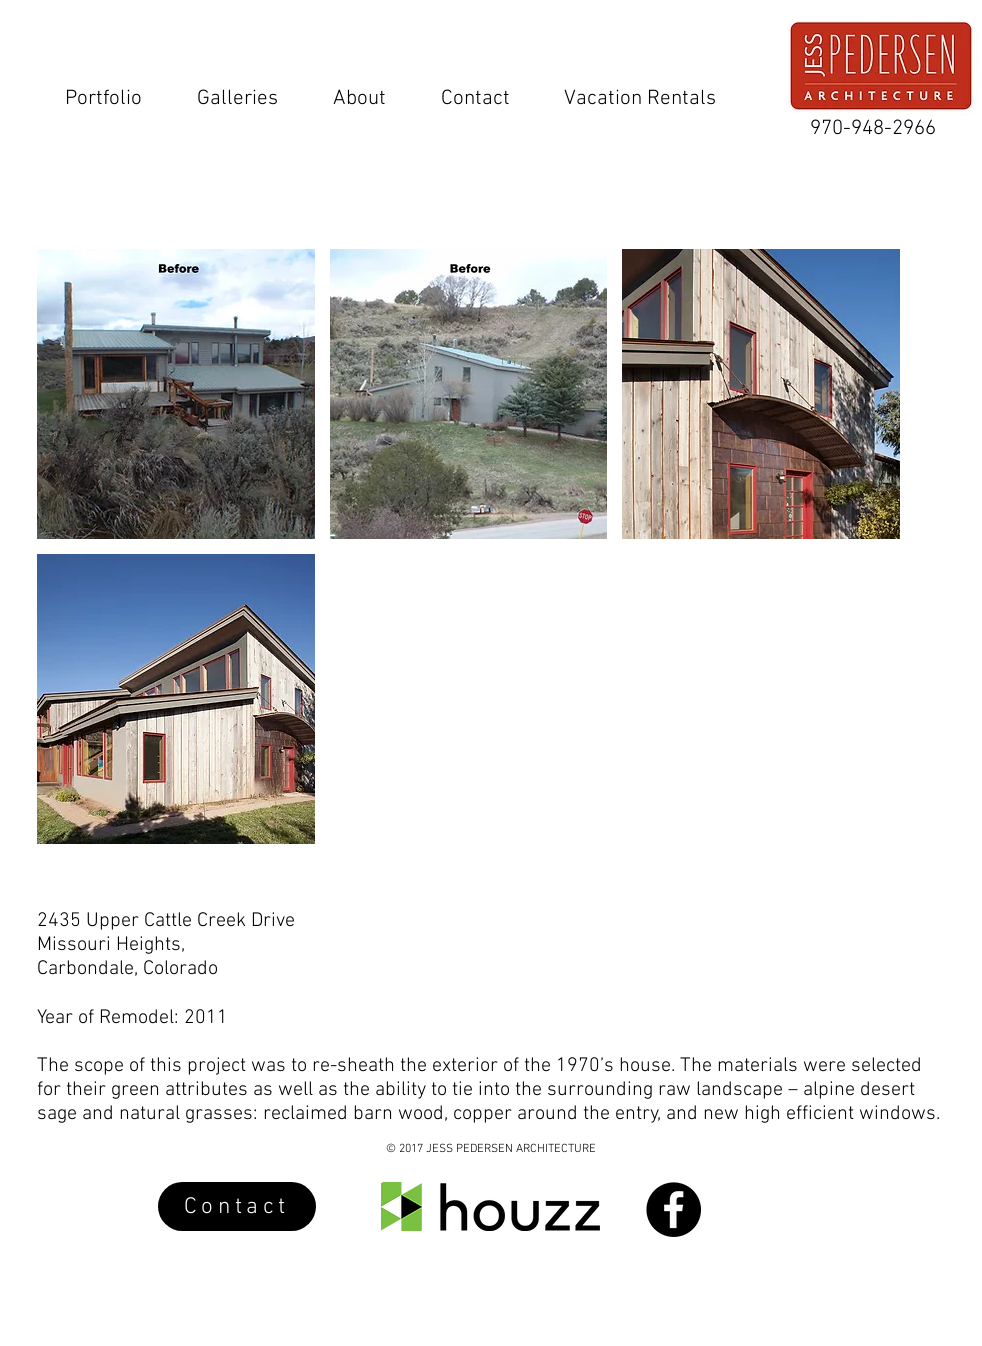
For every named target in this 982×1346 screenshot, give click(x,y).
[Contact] (237, 1206)
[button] (176, 394)
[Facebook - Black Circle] (673, 1209)
